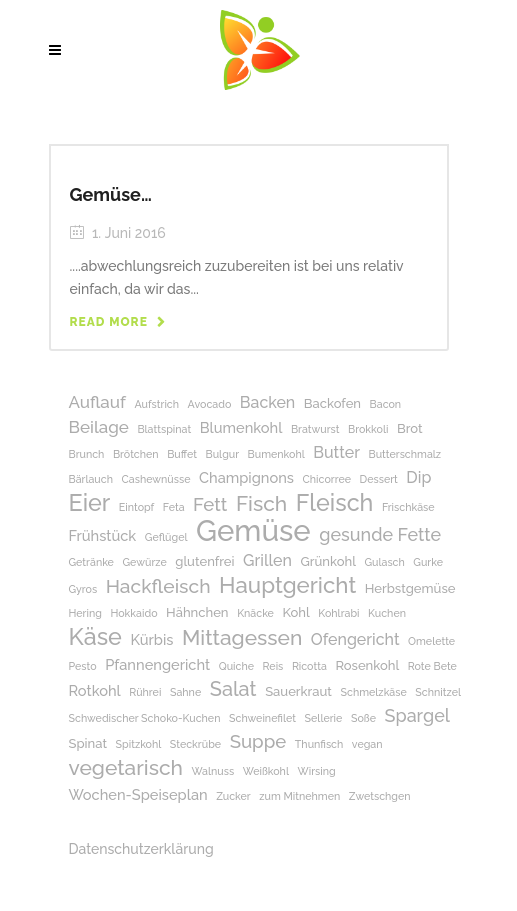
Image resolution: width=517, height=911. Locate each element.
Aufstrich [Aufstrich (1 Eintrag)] (156, 404)
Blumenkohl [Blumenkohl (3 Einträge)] (241, 427)
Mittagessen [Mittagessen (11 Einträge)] (242, 637)
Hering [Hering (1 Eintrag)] (85, 613)
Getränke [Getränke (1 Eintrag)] (91, 562)
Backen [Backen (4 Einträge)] (267, 402)
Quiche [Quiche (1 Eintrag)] (236, 666)
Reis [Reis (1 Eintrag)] (273, 666)
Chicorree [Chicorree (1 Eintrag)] (327, 479)
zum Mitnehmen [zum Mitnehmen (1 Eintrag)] (299, 796)
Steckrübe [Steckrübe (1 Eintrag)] (195, 744)
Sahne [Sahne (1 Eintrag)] (185, 692)
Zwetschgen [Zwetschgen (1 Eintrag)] (380, 796)
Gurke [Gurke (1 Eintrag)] (428, 562)
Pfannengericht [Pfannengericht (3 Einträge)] (157, 664)
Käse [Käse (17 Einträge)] (95, 636)
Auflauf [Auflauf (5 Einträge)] (97, 402)
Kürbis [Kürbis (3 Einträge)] (151, 639)
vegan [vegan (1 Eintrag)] (367, 744)
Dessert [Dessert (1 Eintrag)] (379, 479)
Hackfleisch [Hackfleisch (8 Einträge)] (158, 586)
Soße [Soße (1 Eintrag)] (363, 718)
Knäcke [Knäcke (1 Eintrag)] (255, 613)
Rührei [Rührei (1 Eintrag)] (145, 692)
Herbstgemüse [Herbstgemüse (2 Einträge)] (410, 588)
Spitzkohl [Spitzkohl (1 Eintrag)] (139, 744)
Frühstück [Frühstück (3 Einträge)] (103, 535)
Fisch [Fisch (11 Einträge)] (261, 503)
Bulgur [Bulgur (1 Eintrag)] (223, 454)
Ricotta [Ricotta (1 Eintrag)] (309, 666)
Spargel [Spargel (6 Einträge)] (417, 715)
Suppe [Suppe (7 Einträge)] (258, 741)
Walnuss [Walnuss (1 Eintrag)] (212, 771)
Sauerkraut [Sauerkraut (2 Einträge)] (298, 691)
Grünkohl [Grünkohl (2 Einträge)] (327, 561)
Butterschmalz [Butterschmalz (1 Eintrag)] (405, 454)
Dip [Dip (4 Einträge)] (418, 477)
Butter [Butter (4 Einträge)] (336, 452)
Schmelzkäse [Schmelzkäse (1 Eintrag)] (374, 692)
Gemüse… (111, 194)
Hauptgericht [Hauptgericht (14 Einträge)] (287, 585)
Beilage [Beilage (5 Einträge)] (99, 427)
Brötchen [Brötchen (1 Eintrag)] (136, 454)
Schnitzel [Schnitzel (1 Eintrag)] (438, 692)
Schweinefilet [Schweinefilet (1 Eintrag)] (262, 718)
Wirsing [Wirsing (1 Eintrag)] (317, 771)
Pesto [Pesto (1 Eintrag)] (83, 666)
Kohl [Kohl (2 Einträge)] (295, 612)
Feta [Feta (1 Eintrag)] (174, 507)
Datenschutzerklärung (141, 849)
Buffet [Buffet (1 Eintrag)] (182, 454)
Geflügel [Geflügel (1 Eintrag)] (166, 537)
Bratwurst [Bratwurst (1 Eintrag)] (315, 429)
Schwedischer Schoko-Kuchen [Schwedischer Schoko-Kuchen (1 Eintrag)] (145, 718)
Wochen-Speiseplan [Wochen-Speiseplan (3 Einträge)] (138, 794)
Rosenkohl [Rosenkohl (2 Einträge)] (367, 665)
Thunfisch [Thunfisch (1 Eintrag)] (319, 744)
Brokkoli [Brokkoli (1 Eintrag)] (368, 429)
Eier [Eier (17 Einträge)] (90, 502)
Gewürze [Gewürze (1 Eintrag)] (144, 562)
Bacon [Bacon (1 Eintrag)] (386, 404)
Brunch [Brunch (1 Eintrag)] (87, 454)
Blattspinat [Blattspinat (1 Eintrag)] (164, 429)
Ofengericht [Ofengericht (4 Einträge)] (355, 639)
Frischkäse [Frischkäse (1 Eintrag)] (408, 507)
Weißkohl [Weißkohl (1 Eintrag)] (266, 771)
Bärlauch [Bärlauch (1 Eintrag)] (91, 479)
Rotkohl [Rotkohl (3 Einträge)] (95, 690)
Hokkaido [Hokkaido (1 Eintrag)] (133, 613)
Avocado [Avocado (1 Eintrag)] (210, 404)
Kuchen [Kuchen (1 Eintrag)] (387, 613)
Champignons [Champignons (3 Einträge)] (246, 477)
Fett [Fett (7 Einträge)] (210, 504)
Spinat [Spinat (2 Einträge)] (88, 743)
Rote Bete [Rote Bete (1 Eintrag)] (432, 666)
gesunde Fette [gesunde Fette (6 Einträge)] (380, 534)
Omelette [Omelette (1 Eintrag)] (431, 641)
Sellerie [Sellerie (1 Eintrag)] (324, 718)
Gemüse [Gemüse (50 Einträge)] (253, 530)
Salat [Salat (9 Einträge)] (233, 689)
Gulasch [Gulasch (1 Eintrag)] (384, 562)
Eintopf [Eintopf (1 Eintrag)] (136, 507)
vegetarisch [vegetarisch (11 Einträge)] (126, 767)
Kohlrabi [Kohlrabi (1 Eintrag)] (338, 613)
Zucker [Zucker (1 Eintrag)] (233, 796)
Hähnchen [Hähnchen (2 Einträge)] (197, 612)
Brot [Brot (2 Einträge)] (410, 428)
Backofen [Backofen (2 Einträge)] (332, 403)
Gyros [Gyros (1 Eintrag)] (83, 589)
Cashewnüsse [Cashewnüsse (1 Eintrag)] (156, 479)
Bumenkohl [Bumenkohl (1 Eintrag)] (276, 454)
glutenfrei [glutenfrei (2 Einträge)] (204, 561)
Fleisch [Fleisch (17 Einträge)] (335, 502)
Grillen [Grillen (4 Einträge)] (267, 560)
